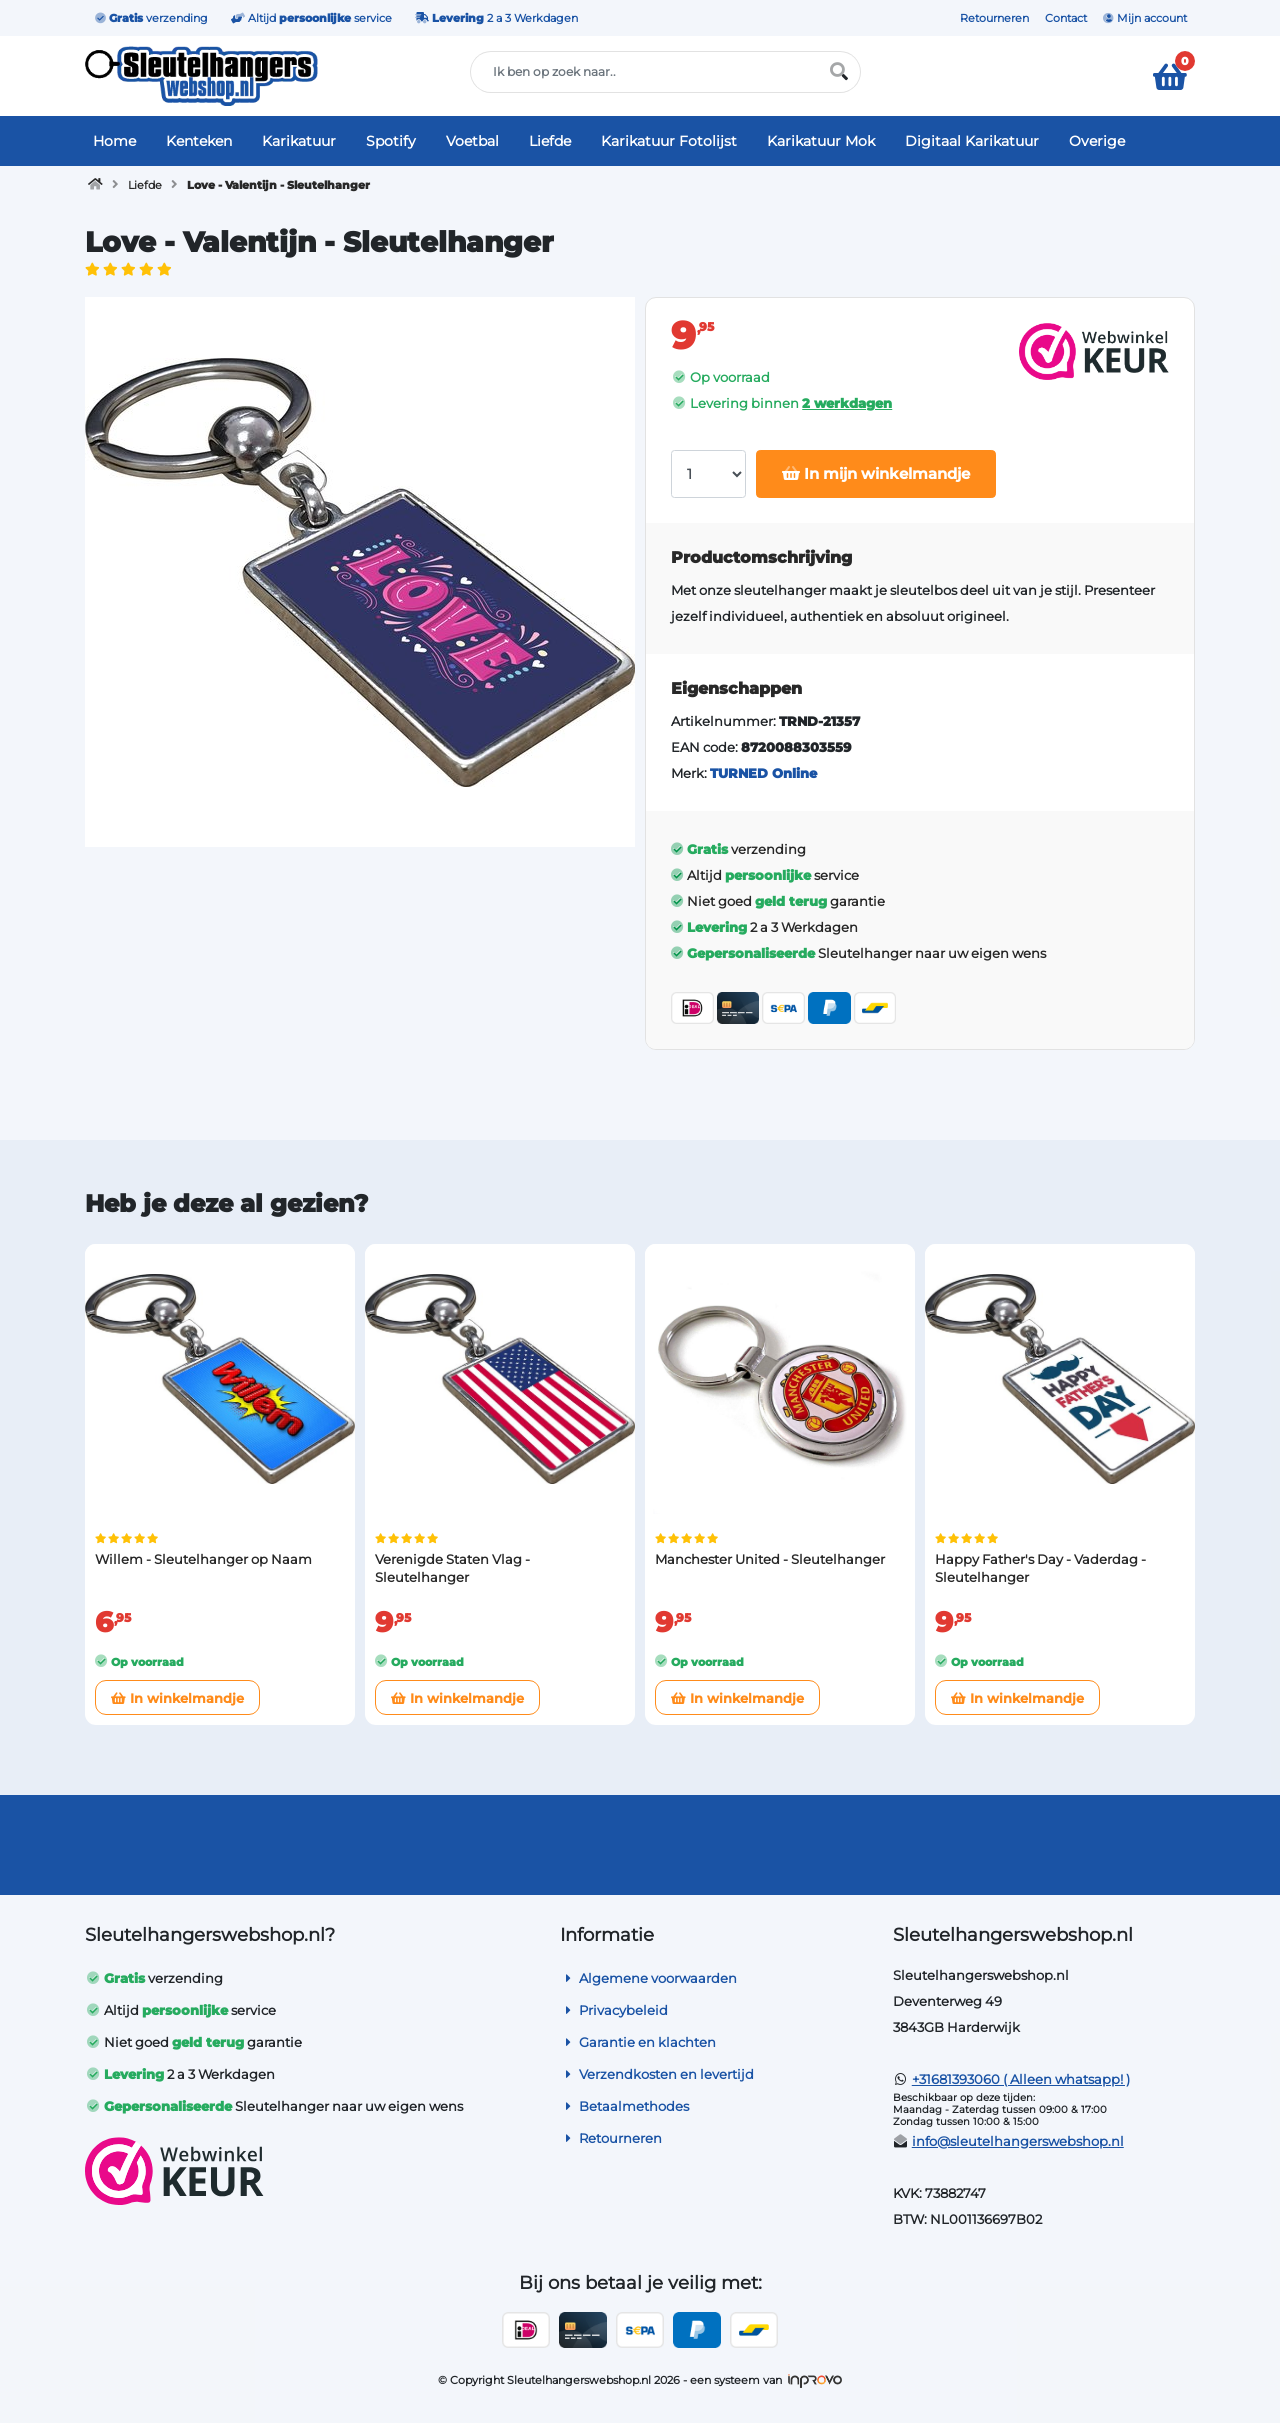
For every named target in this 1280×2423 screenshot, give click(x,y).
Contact (1066, 18)
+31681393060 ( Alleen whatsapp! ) (1021, 2079)
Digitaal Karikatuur (972, 141)
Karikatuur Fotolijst (669, 141)
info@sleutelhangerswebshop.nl (1018, 2141)
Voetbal (472, 141)
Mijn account (1145, 18)
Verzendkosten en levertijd (657, 2074)
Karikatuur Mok (821, 141)
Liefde (550, 141)
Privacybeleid (614, 2010)
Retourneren (994, 18)
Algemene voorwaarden (648, 1978)
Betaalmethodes (624, 2106)
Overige (1097, 141)
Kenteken (199, 141)
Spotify (391, 141)
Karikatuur (299, 141)
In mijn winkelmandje (876, 473)
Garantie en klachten (638, 2042)
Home (114, 141)
